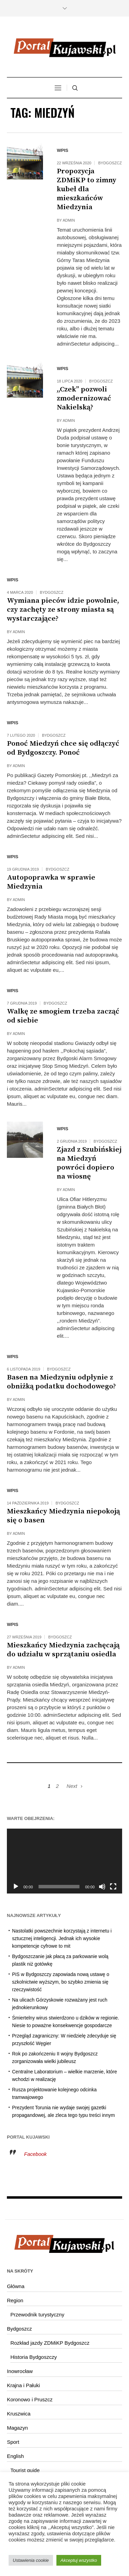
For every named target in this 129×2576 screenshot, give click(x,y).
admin (69, 220)
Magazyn (17, 2428)
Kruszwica (18, 2414)
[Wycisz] (102, 1886)
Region (15, 2300)
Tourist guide (25, 2470)
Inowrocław (20, 2371)
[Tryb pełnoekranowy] (113, 1886)
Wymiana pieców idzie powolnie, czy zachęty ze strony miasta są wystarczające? (63, 609)
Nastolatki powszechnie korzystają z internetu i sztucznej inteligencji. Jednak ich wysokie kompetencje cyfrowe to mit (61, 1938)
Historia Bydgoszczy (33, 2357)
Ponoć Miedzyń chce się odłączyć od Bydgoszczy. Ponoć (63, 748)
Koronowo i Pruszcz (30, 2399)
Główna (15, 2286)
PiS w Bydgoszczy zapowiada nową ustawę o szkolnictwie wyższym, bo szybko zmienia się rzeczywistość (60, 1982)
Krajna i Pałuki (23, 2385)
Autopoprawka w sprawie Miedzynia (51, 882)
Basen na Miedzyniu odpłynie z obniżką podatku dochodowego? (61, 1382)
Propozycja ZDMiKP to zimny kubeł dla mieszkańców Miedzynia (86, 189)
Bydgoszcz (109, 163)
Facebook (35, 2154)
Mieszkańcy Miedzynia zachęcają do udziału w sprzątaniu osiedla (63, 1650)
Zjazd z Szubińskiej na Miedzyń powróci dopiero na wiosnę (89, 1163)
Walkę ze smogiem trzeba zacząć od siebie (63, 1016)
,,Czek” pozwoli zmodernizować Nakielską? (84, 398)
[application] (64, 1861)
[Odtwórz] (15, 1886)
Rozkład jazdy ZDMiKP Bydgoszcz (49, 2343)
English (15, 2456)
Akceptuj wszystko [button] (79, 2560)
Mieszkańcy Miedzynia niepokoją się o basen (63, 1516)
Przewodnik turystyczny (37, 2314)
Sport (13, 2442)
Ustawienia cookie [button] (31, 2560)
